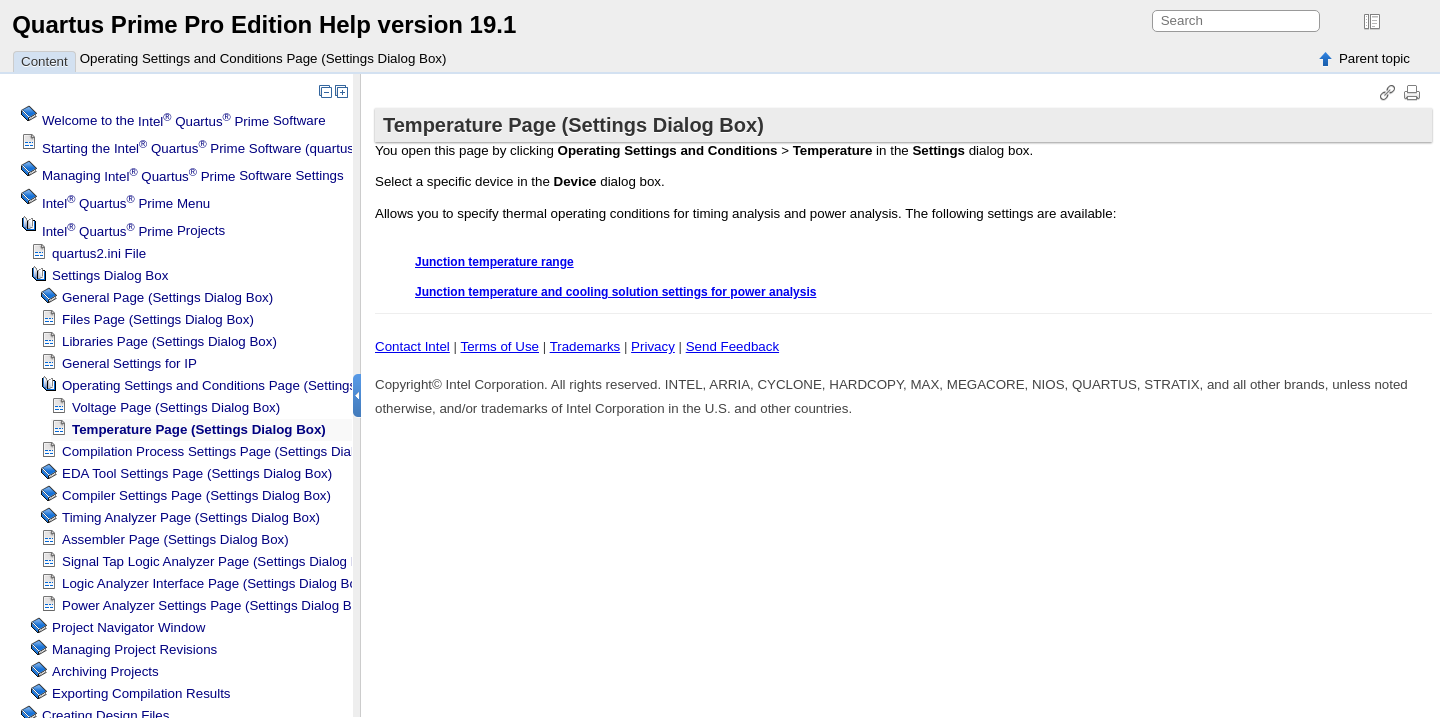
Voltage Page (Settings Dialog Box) (176, 407)
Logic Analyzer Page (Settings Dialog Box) (220, 561)
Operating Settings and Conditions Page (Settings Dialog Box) (263, 58)
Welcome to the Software (184, 121)
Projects (133, 231)
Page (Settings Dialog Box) (191, 517)
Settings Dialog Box (110, 275)
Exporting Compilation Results (141, 693)
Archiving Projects (105, 671)
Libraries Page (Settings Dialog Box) (169, 341)
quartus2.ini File (99, 253)
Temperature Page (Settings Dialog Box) (199, 429)
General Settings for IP (129, 363)
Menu (126, 203)
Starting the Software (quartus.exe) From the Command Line (288, 148)
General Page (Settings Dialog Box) (167, 297)
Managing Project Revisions (134, 649)
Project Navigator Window (128, 627)
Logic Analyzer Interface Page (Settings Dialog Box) (215, 583)
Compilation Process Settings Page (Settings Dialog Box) (231, 451)
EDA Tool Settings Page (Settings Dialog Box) (197, 473)
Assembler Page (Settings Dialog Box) (175, 539)
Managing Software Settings (193, 176)
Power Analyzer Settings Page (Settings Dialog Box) (216, 605)
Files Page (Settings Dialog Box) (158, 319)
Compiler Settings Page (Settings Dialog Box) (196, 495)
